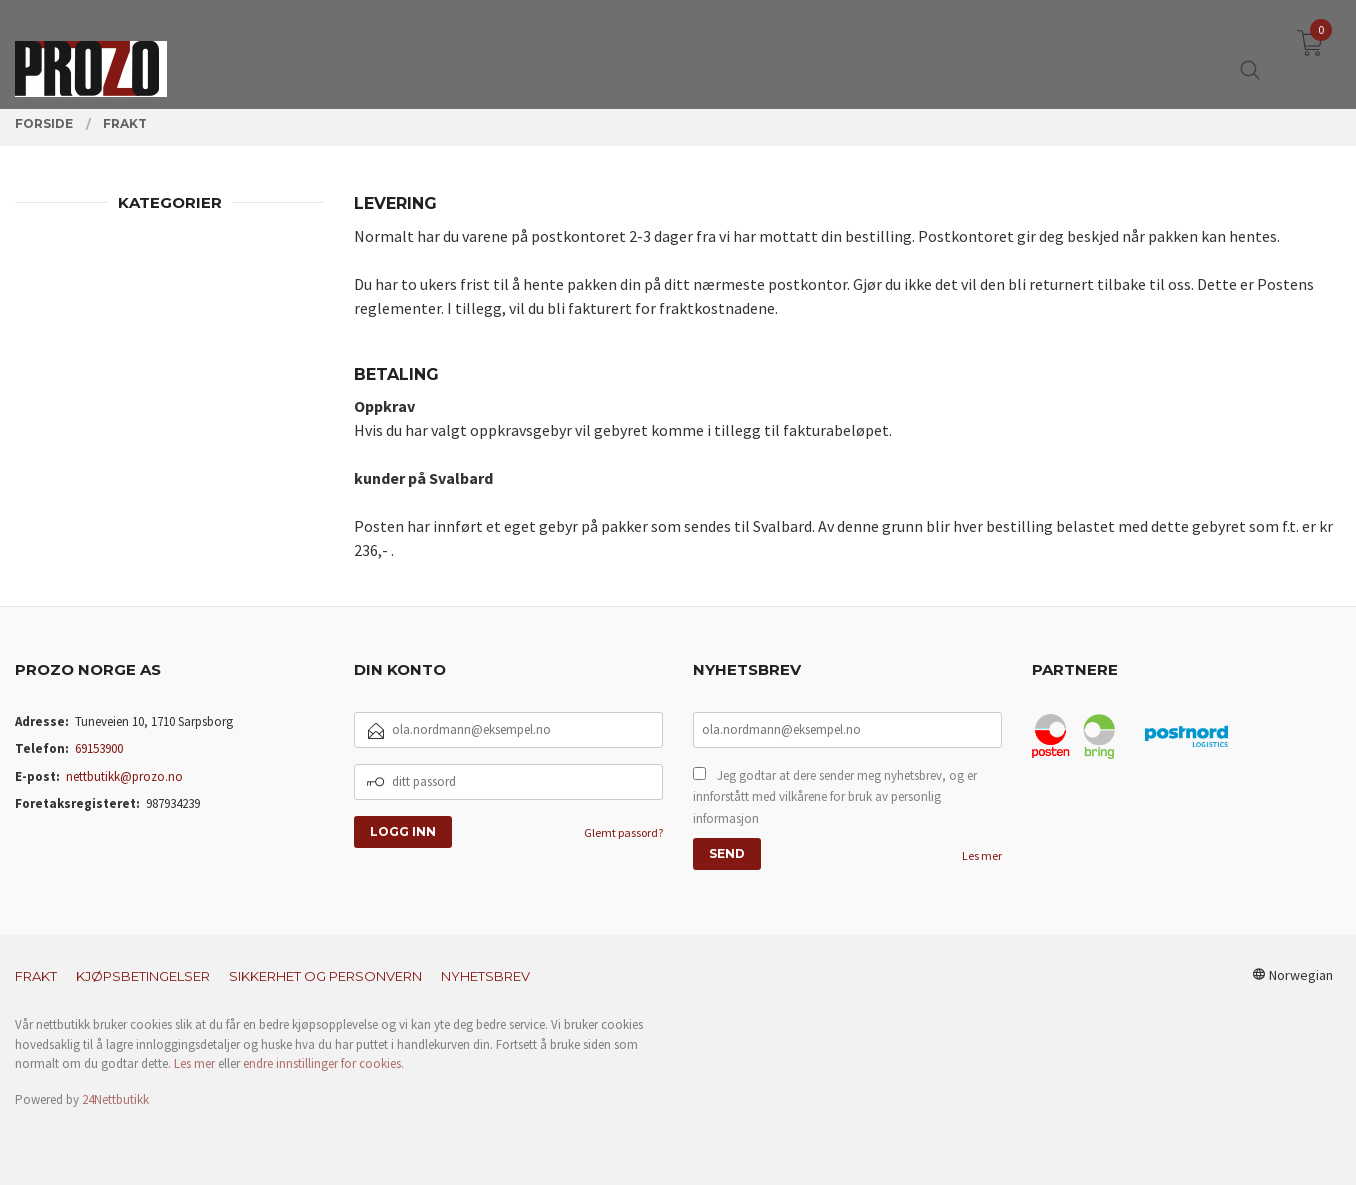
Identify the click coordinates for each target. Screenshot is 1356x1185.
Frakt (36, 976)
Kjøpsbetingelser (143, 976)
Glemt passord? (623, 832)
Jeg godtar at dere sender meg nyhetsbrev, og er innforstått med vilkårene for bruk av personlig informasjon (835, 797)
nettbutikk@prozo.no (124, 776)
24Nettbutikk (115, 1099)
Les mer (982, 855)
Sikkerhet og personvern (325, 976)
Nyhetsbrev (485, 976)
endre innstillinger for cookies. (323, 1063)
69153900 (99, 748)
